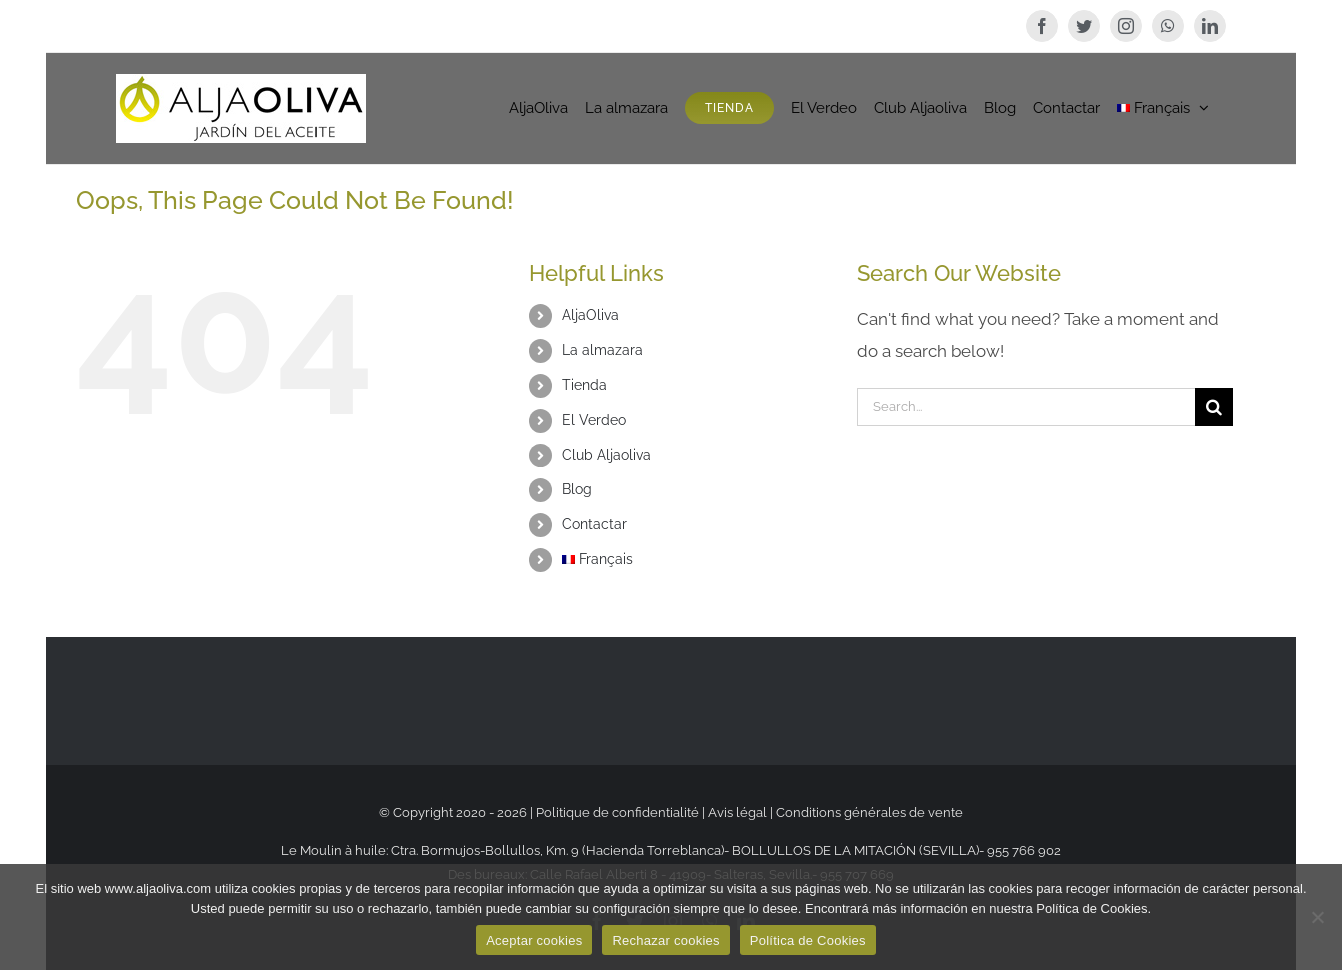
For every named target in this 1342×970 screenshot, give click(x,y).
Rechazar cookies (665, 940)
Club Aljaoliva (606, 455)
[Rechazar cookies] (1317, 917)
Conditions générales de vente (869, 812)
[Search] (1214, 407)
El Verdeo (594, 420)
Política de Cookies (808, 940)
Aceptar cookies (534, 940)
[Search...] (1026, 407)
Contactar (594, 524)
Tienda (584, 385)
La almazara (602, 350)
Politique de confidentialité (619, 812)
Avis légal (737, 812)
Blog (577, 489)
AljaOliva (590, 315)
